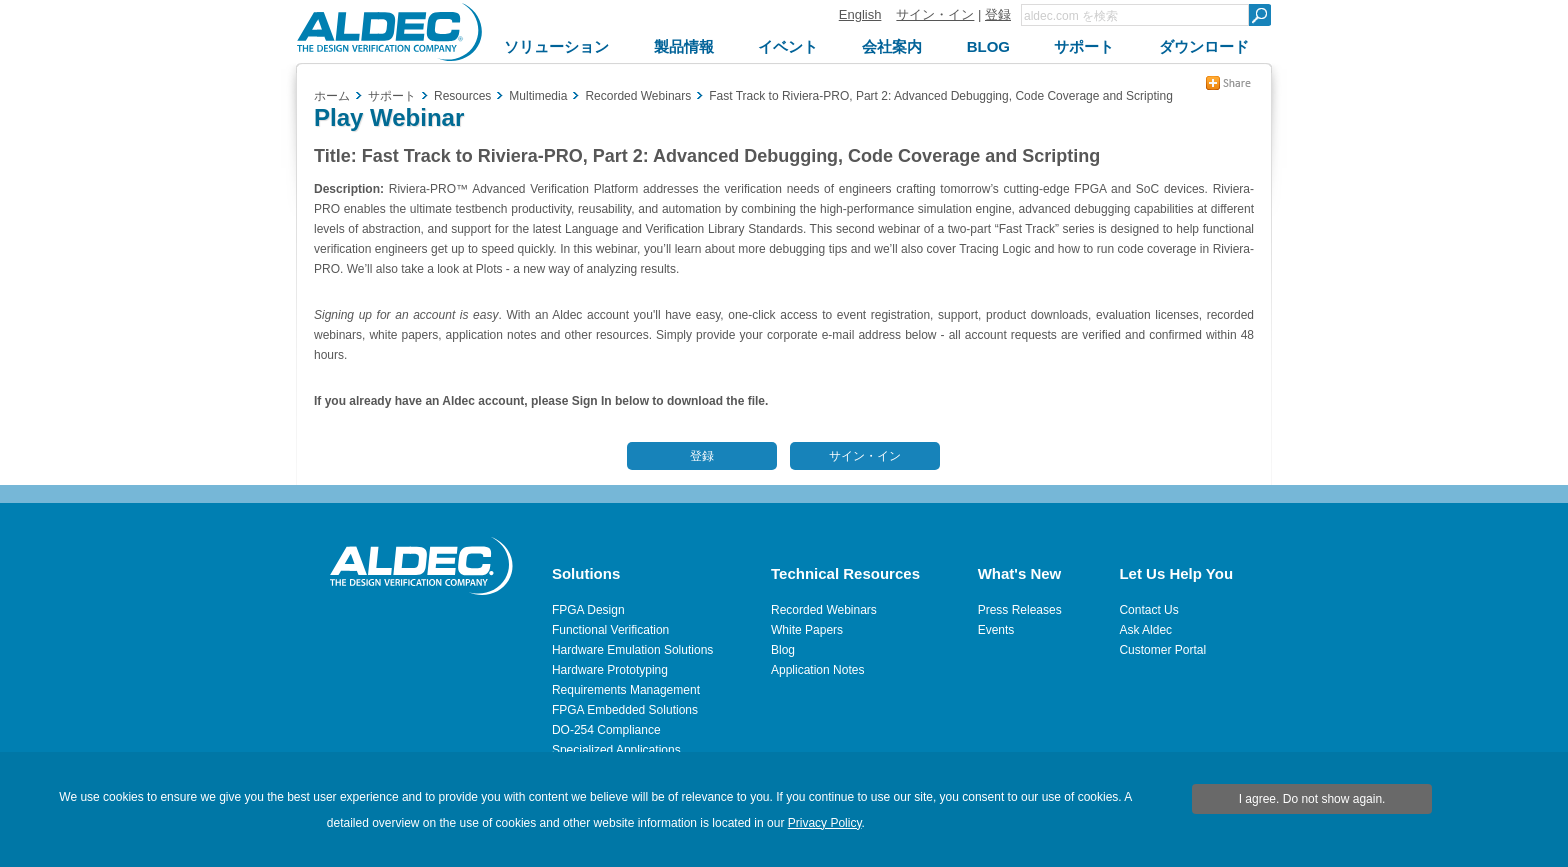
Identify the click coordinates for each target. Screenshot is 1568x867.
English (860, 14)
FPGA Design (588, 610)
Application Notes (817, 670)
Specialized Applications (616, 750)
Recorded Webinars (824, 610)
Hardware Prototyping (610, 670)
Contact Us (1148, 610)
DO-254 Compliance (606, 730)
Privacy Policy (825, 823)
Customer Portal (1162, 650)
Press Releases (1020, 610)
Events (996, 630)
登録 (998, 14)
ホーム (332, 96)
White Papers (807, 630)
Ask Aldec (1145, 630)
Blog (783, 650)
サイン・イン (935, 14)
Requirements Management (626, 690)
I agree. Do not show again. (1312, 799)
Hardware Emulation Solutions (632, 650)
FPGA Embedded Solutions (625, 710)
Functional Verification (610, 630)
